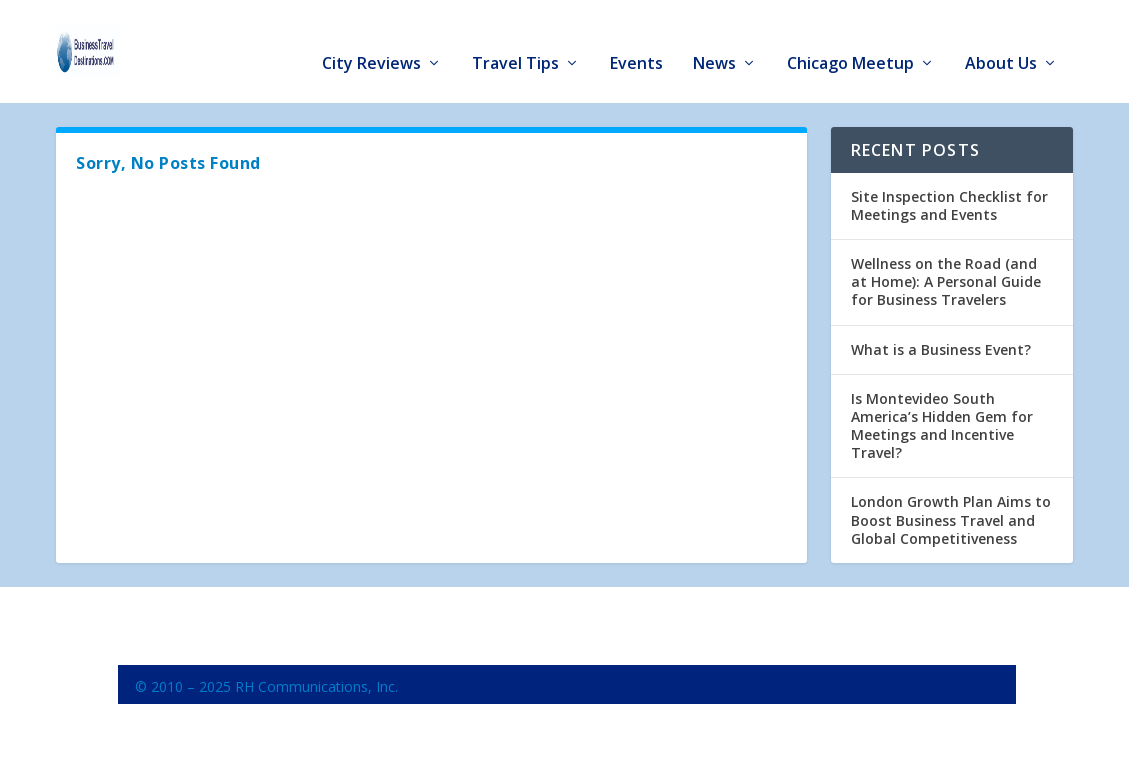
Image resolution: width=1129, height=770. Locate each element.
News (714, 41)
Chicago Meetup (850, 41)
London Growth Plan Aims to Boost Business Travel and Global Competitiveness (951, 513)
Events (636, 41)
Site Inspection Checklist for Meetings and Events (949, 198)
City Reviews (371, 41)
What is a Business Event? (941, 342)
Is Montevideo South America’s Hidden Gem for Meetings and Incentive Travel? (942, 419)
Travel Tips (515, 41)
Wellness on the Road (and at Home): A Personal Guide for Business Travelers (946, 274)
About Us (1001, 41)
